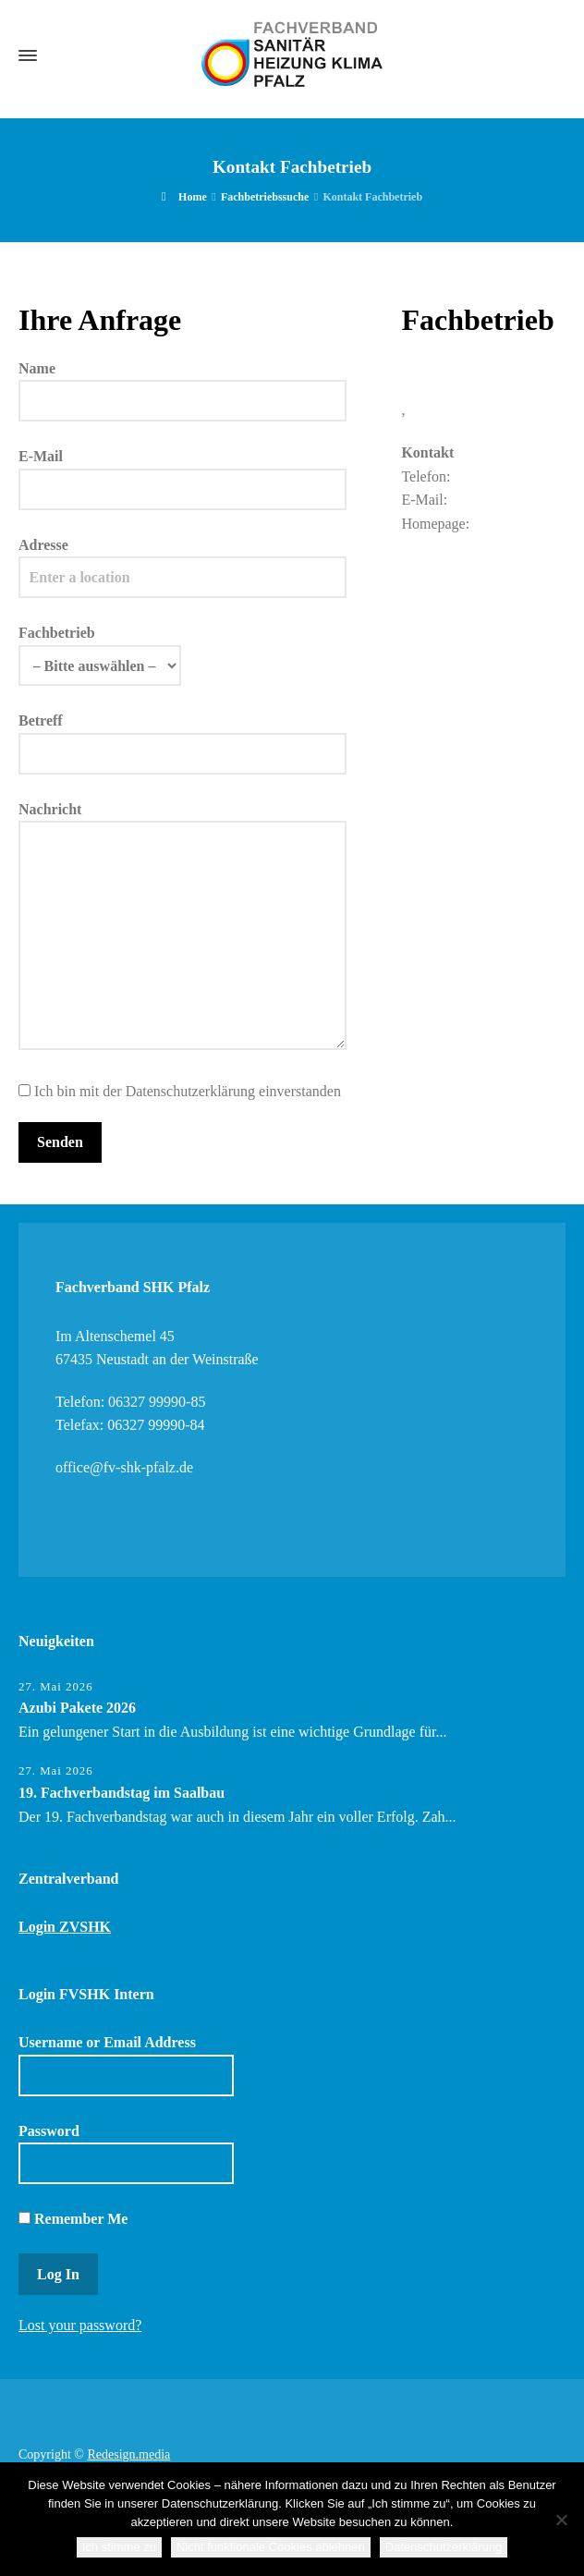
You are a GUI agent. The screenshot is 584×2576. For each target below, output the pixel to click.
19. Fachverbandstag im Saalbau (121, 1793)
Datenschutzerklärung (443, 2547)
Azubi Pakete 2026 (77, 1707)
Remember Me (73, 2219)
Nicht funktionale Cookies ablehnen (270, 2547)
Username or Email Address (126, 2064)
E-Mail (182, 472)
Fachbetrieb (99, 649)
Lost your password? (79, 2325)
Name (182, 384)
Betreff (182, 737)
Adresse (182, 561)
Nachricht (182, 927)
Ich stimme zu (119, 2547)
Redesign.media (128, 2454)
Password (126, 2153)
